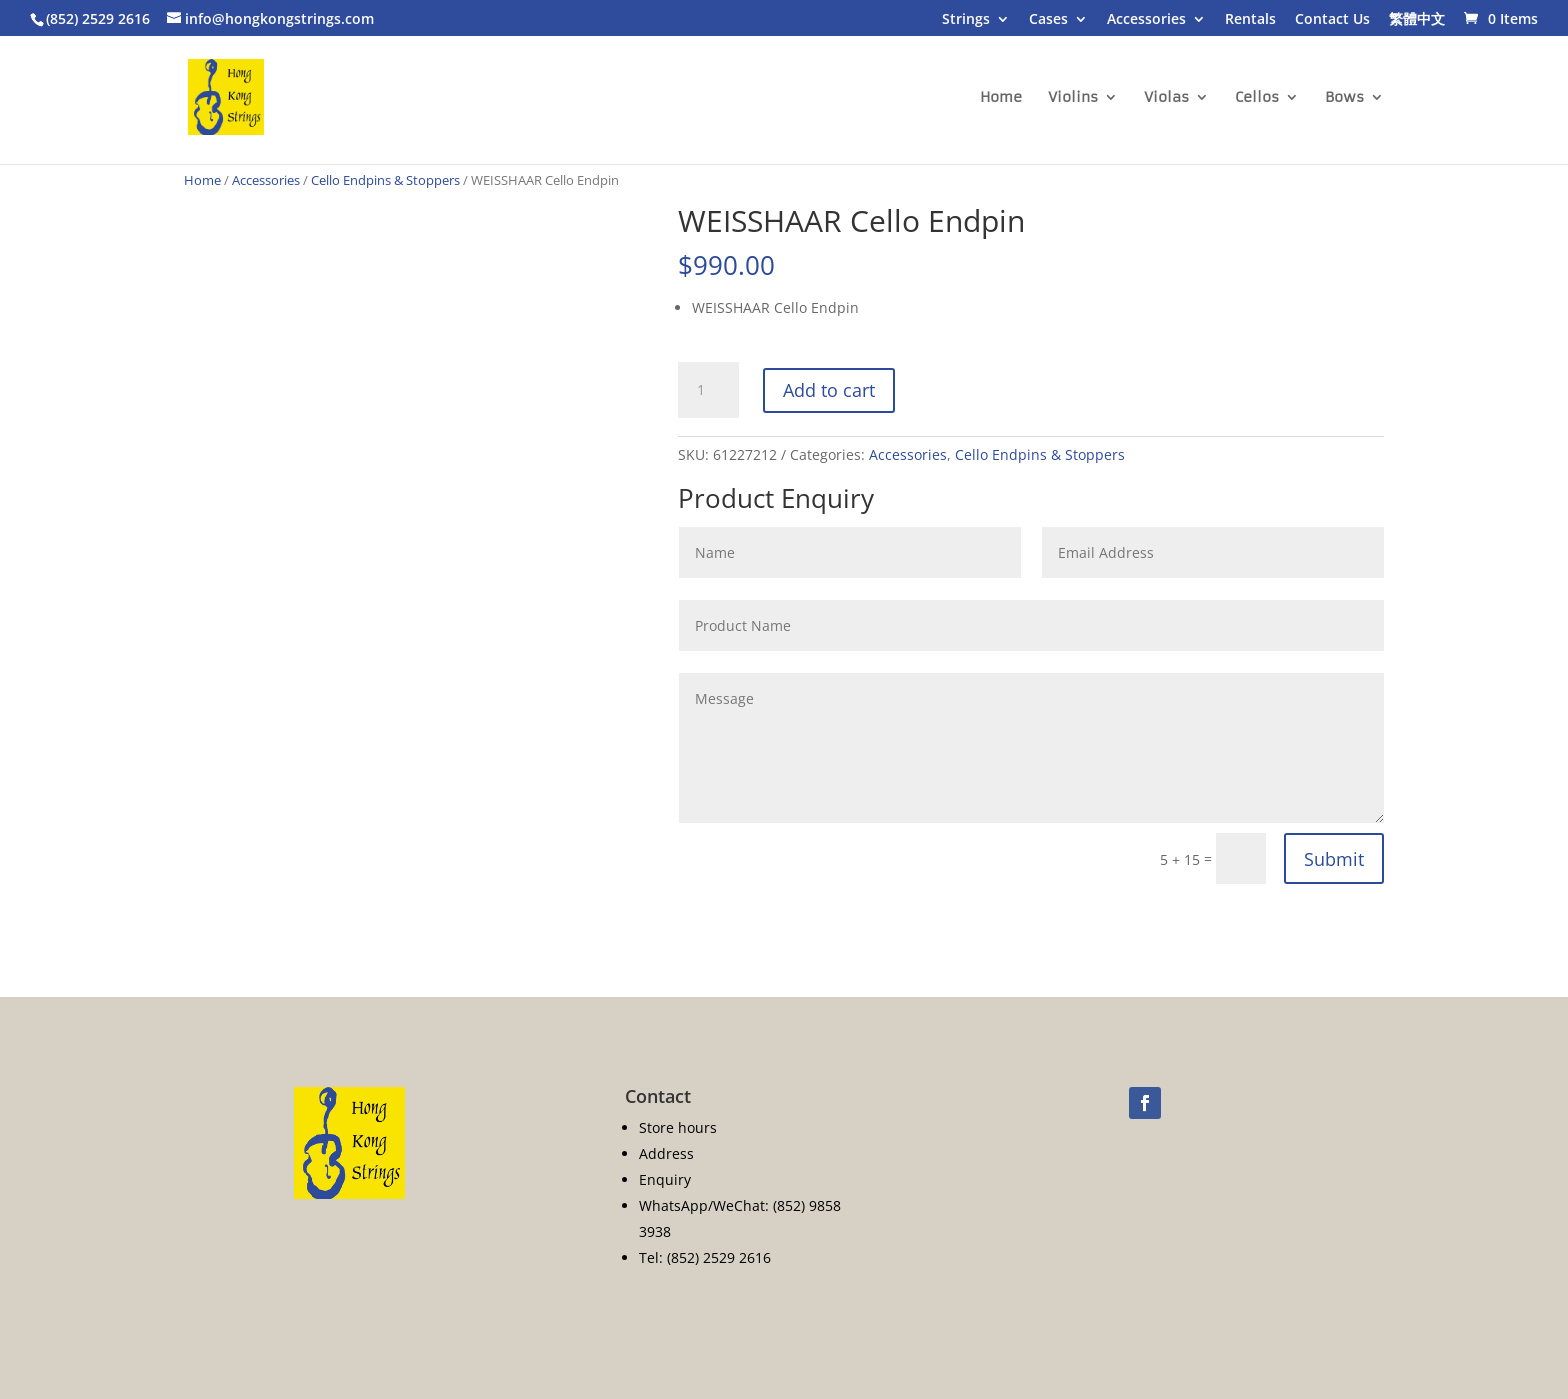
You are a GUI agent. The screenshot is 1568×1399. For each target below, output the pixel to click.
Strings (966, 20)
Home (1001, 98)
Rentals (1250, 20)
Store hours (678, 1127)
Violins (1073, 98)
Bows (1344, 98)
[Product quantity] (708, 390)
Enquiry (665, 1179)
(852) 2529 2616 (98, 18)
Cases (1048, 20)
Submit (1334, 859)
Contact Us (1332, 20)
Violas (1166, 98)
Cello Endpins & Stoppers (385, 180)
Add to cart (829, 390)
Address (666, 1153)
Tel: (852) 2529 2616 (705, 1257)
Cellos (1257, 98)
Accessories (1146, 20)
